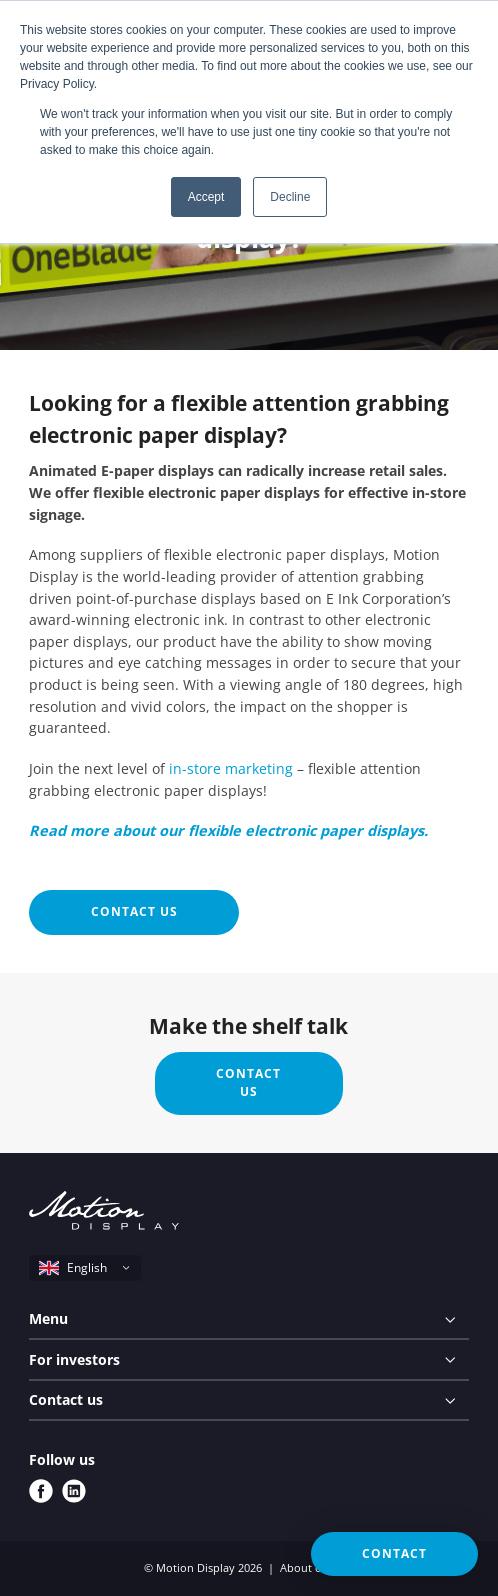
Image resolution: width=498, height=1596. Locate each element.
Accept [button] (206, 197)
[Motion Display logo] (104, 1213)
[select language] (85, 1268)
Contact (394, 1553)
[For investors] (249, 1360)
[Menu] (249, 1320)
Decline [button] (290, 197)
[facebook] (41, 1491)
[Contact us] (249, 1401)
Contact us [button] (134, 911)
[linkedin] (74, 1491)
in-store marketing (231, 768)
